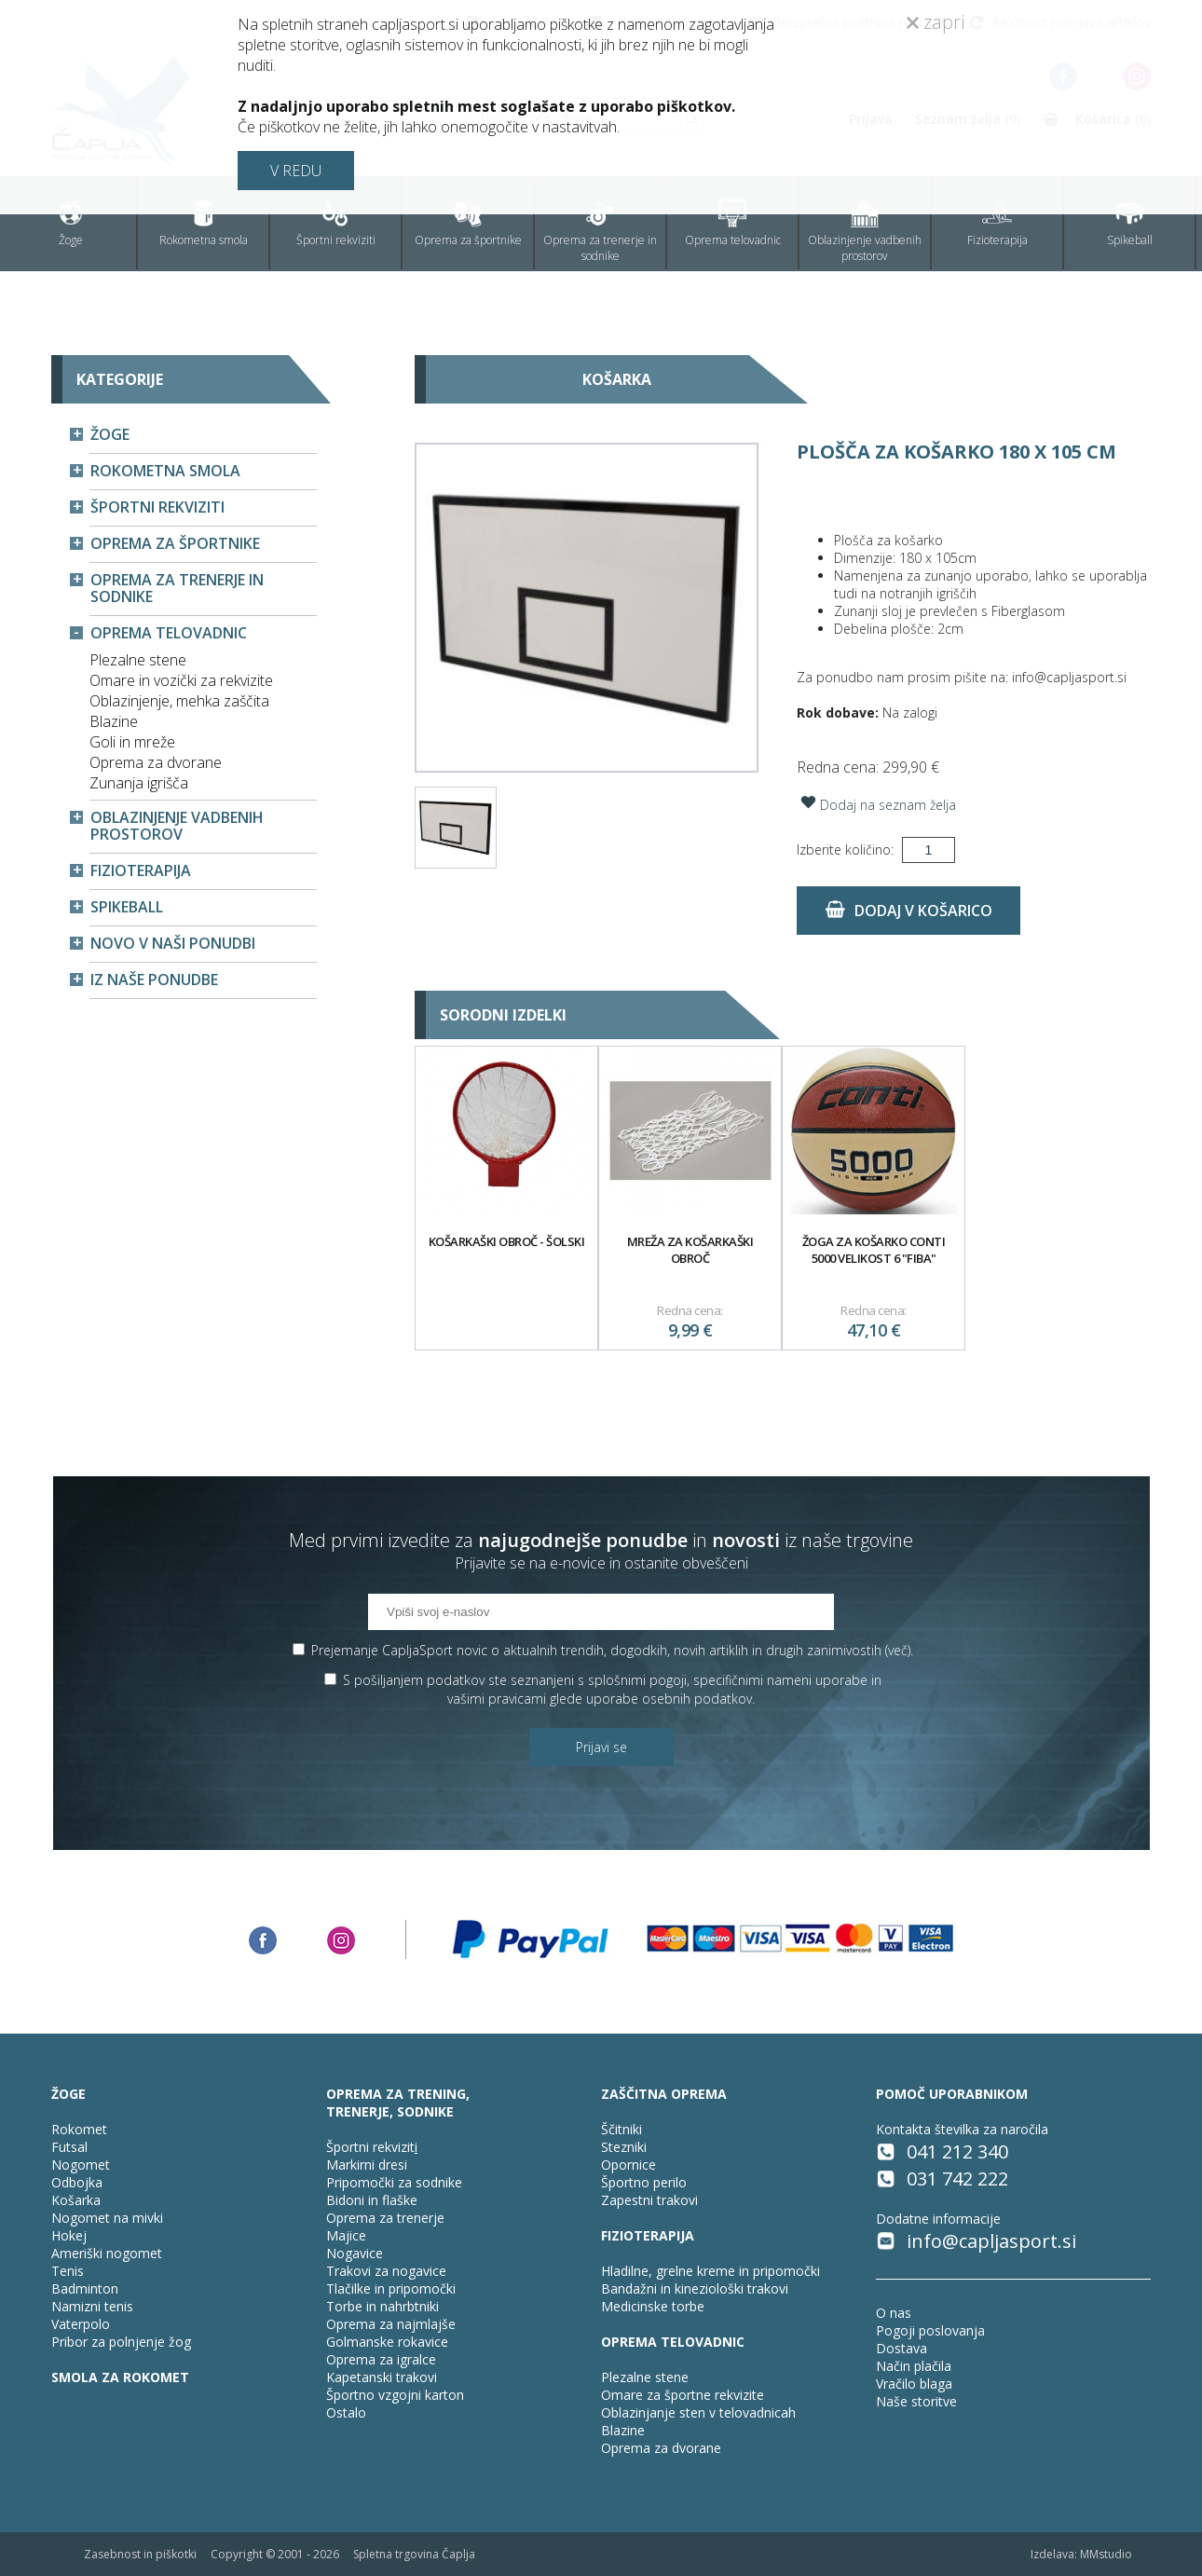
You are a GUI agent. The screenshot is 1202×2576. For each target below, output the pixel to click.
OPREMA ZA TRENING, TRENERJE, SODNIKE (398, 2102)
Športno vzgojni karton (395, 2395)
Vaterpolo (80, 2324)
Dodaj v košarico (908, 910)
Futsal (69, 2147)
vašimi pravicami (496, 1698)
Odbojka (76, 2182)
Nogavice (354, 2253)
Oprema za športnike (468, 223)
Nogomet (80, 2164)
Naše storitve (916, 2401)
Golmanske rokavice (387, 2341)
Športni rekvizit (370, 2147)
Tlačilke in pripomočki (391, 2288)
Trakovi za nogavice (386, 2271)
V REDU (295, 170)
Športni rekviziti (336, 223)
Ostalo (346, 2412)
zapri (935, 21)
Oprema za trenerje (385, 2218)
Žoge (71, 223)
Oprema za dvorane (155, 762)
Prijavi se (601, 1747)
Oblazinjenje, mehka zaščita (179, 701)
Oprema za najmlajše (391, 2324)
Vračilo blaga (914, 2383)
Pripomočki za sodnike (394, 2182)
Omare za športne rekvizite (682, 2395)
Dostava (901, 2348)
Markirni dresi (366, 2164)
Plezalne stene (137, 660)
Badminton (84, 2288)
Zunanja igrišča (138, 783)
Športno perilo (644, 2182)
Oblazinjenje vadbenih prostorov (865, 231)
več (898, 1650)
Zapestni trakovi (649, 2200)
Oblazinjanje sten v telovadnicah (698, 2412)
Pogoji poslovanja (930, 2330)
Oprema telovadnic (733, 223)
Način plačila (913, 2366)
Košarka (76, 2200)
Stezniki (624, 2147)
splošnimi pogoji (637, 1680)
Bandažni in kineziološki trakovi (694, 2288)
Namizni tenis (92, 2306)
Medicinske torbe (652, 2306)
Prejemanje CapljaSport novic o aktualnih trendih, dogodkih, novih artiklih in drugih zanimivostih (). (612, 1650)
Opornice (628, 2164)
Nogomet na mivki (107, 2218)
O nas (893, 2313)
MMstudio (1106, 2554)
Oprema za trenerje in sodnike (600, 231)
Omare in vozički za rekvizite (181, 680)
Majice (346, 2235)
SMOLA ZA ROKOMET (120, 2377)
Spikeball (1130, 223)
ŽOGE (68, 2094)
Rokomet (79, 2129)
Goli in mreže (132, 742)
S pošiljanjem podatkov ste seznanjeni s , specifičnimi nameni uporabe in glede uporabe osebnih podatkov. (612, 1689)
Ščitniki (621, 2129)
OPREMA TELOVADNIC (672, 2341)
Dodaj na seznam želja (876, 802)
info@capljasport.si (991, 2241)
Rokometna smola (203, 223)
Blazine (113, 721)
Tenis (67, 2271)
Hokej (69, 2235)
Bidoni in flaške (371, 2200)
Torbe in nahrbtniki (382, 2306)
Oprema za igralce (381, 2359)
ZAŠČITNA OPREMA (664, 2094)
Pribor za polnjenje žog (121, 2341)
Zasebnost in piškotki (140, 2554)
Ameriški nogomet (106, 2253)
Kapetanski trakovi (381, 2377)
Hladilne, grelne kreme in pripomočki (710, 2271)
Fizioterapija (997, 223)
